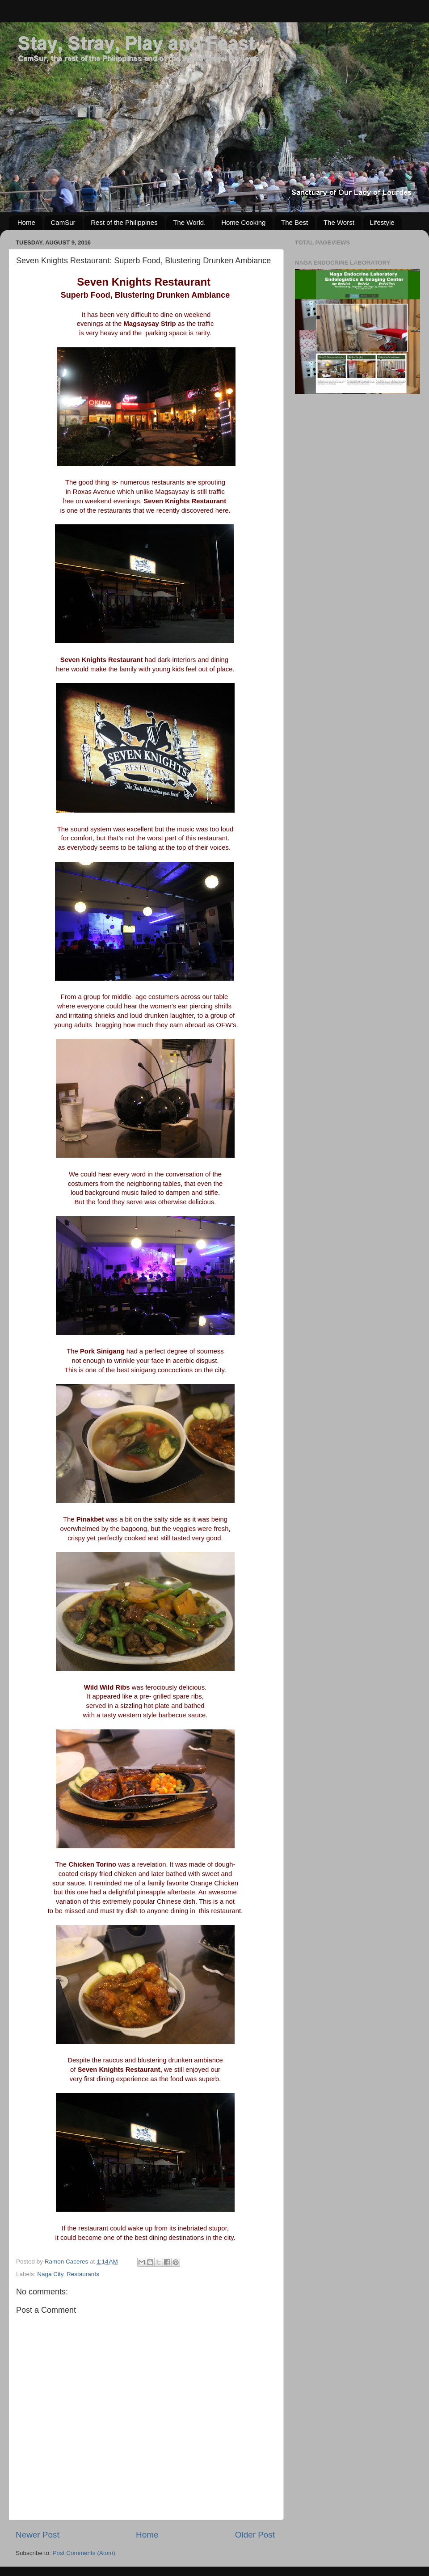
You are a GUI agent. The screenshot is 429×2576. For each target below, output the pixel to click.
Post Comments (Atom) (84, 2553)
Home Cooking (243, 222)
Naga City (50, 2274)
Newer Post (37, 2534)
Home (26, 222)
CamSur (63, 222)
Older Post (255, 2534)
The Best (294, 222)
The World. (189, 222)
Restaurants (83, 2274)
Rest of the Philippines (124, 222)
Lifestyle (382, 222)
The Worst (339, 222)
